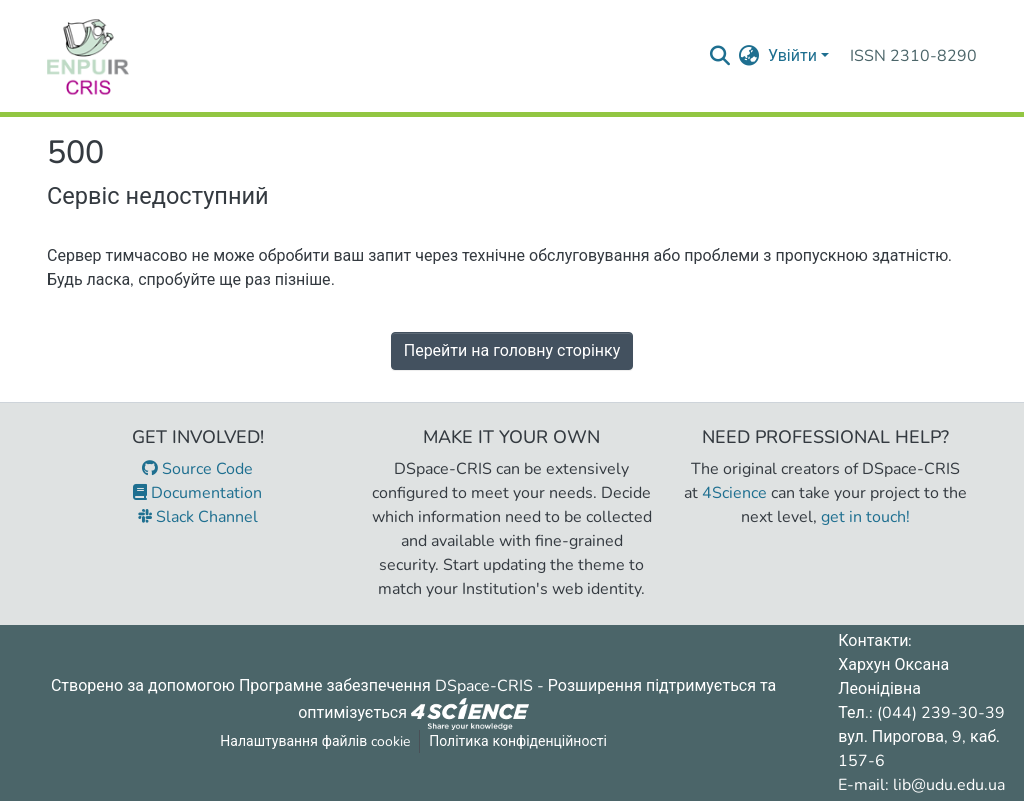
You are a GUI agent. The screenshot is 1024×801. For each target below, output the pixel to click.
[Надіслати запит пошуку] (720, 56)
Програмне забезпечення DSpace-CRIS (386, 686)
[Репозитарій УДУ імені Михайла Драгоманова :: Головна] (88, 56)
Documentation (197, 493)
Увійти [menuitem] (792, 56)
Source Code (197, 469)
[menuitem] (749, 56)
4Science (734, 493)
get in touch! (865, 517)
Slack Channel (198, 517)
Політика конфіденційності (518, 741)
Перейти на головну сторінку (512, 351)
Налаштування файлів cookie (315, 741)
